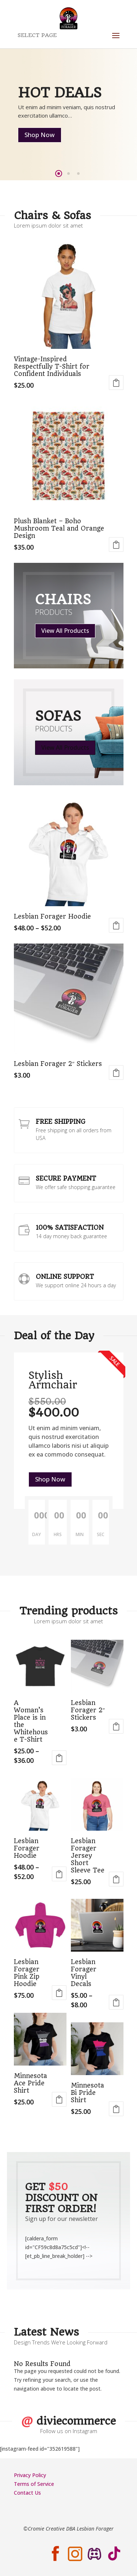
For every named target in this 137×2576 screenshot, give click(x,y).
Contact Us (27, 2492)
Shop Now (39, 134)
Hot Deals (60, 93)
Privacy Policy (30, 2475)
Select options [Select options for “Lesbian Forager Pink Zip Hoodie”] (59, 1992)
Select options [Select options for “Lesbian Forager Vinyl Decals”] (116, 2002)
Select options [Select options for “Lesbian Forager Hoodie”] (116, 925)
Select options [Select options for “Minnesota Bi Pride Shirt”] (116, 2108)
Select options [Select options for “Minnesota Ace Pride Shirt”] (59, 2099)
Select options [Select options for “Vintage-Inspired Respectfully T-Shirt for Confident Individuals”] (116, 382)
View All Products (65, 631)
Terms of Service (34, 2483)
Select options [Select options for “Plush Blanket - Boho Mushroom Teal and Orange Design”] (116, 544)
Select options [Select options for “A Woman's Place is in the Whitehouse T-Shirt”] (59, 1757)
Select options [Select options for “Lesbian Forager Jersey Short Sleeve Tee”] (116, 1879)
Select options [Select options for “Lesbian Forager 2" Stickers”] (116, 1072)
